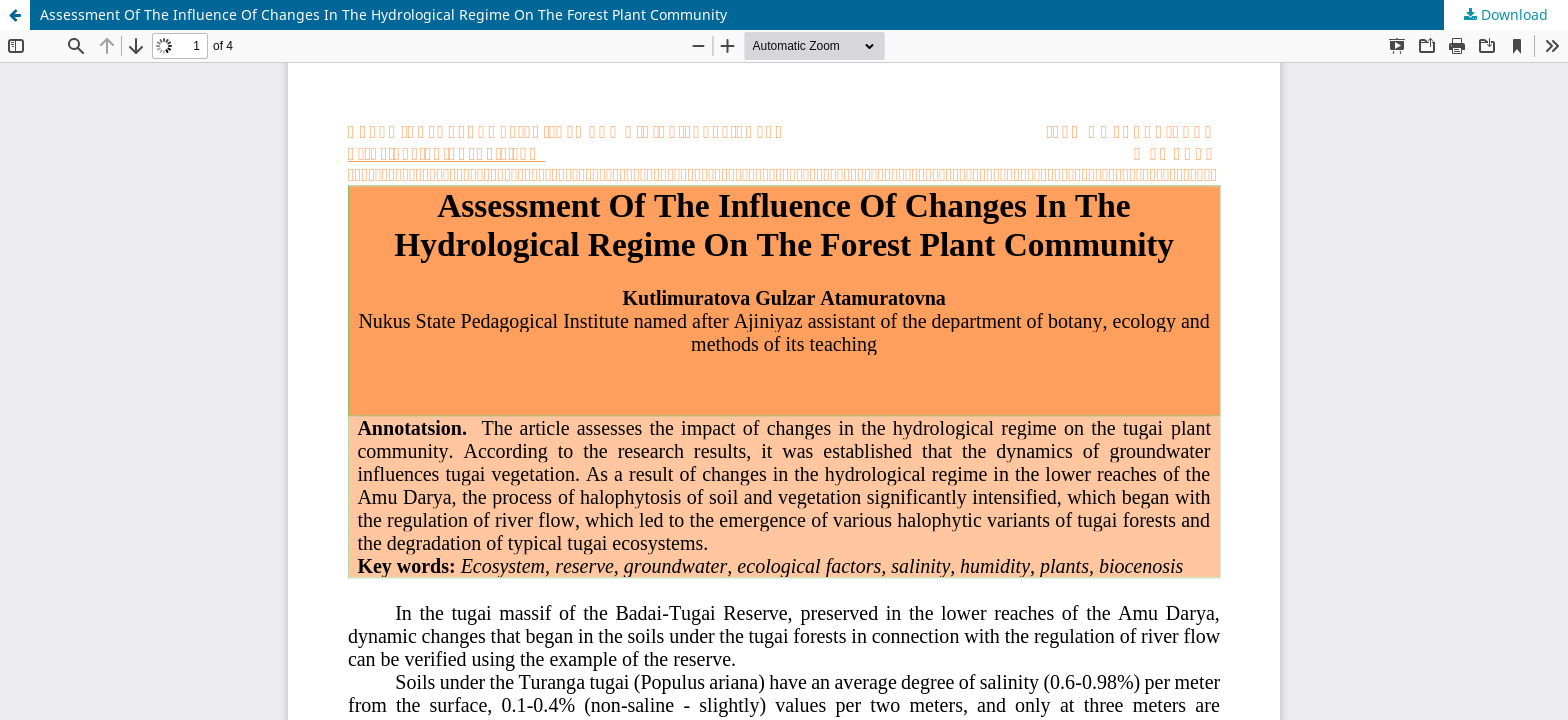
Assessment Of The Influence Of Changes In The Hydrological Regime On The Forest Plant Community (383, 14)
